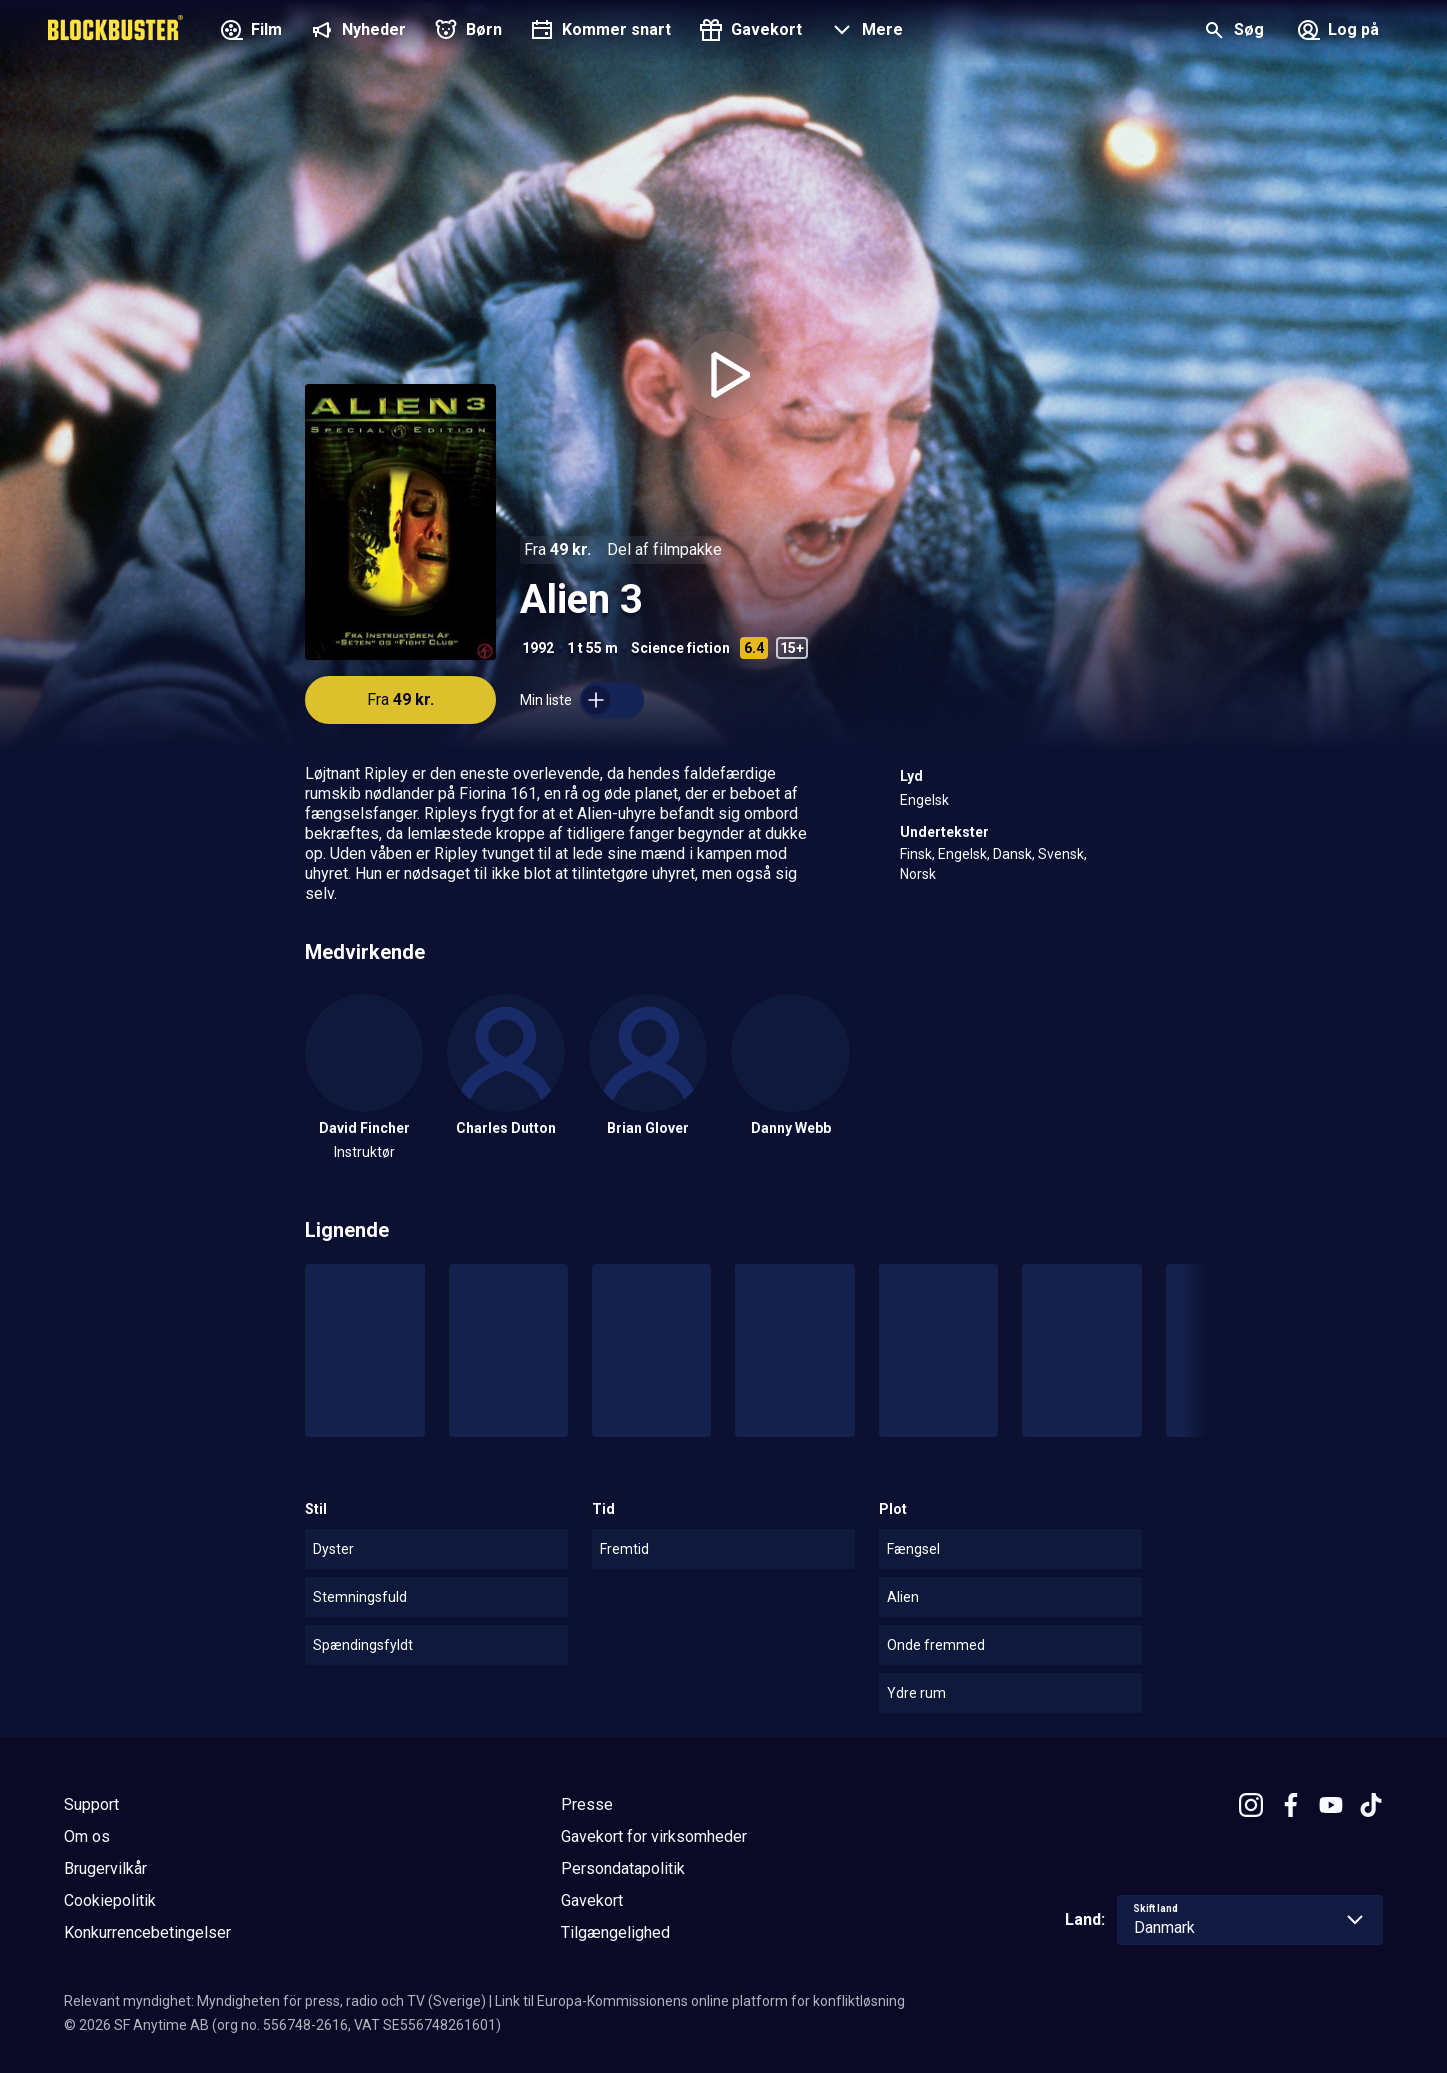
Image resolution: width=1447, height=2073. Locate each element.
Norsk (918, 874)
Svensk (1061, 854)
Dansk (1012, 854)
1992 (538, 648)
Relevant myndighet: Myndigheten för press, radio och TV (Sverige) (275, 2001)
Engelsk (924, 800)
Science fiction (680, 648)
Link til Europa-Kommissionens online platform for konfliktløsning (700, 2001)
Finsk (916, 854)
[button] (864, 32)
